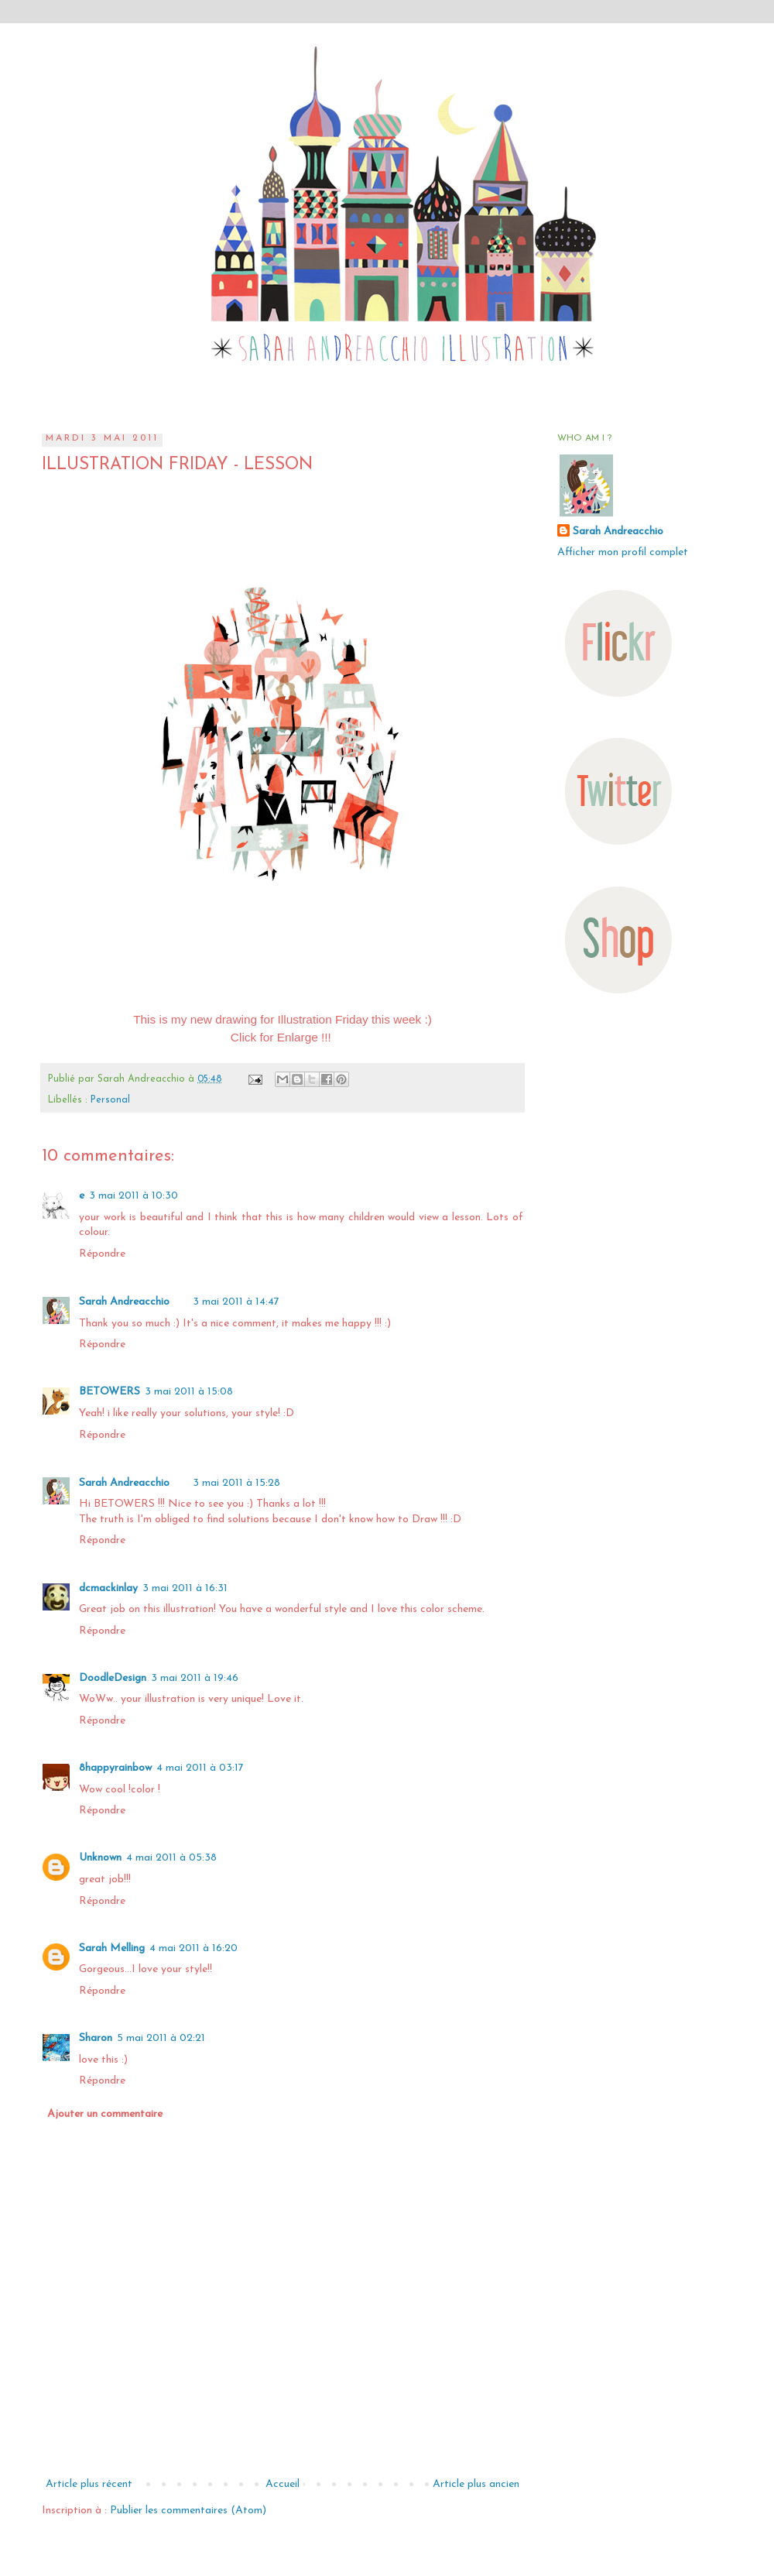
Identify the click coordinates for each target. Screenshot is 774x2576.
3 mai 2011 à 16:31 (185, 1588)
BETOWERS (109, 1392)
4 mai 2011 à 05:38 (171, 1858)
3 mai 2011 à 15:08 (189, 1392)
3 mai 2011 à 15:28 (236, 1483)
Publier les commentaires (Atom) (188, 2510)
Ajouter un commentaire (105, 2114)
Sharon (95, 2038)
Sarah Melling (112, 1948)
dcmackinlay (108, 1588)
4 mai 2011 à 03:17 (200, 1768)
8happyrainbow (115, 1768)
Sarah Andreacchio (124, 1302)
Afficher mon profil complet (622, 552)
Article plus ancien (476, 2484)
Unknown (100, 1858)
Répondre (102, 1254)
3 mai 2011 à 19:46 (194, 1678)
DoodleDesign (112, 1678)
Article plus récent (89, 2484)
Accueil (282, 2484)
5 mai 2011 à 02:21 (161, 2038)
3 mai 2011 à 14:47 (236, 1302)
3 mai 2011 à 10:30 (133, 1196)
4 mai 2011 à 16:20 (193, 1948)
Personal (110, 1100)
